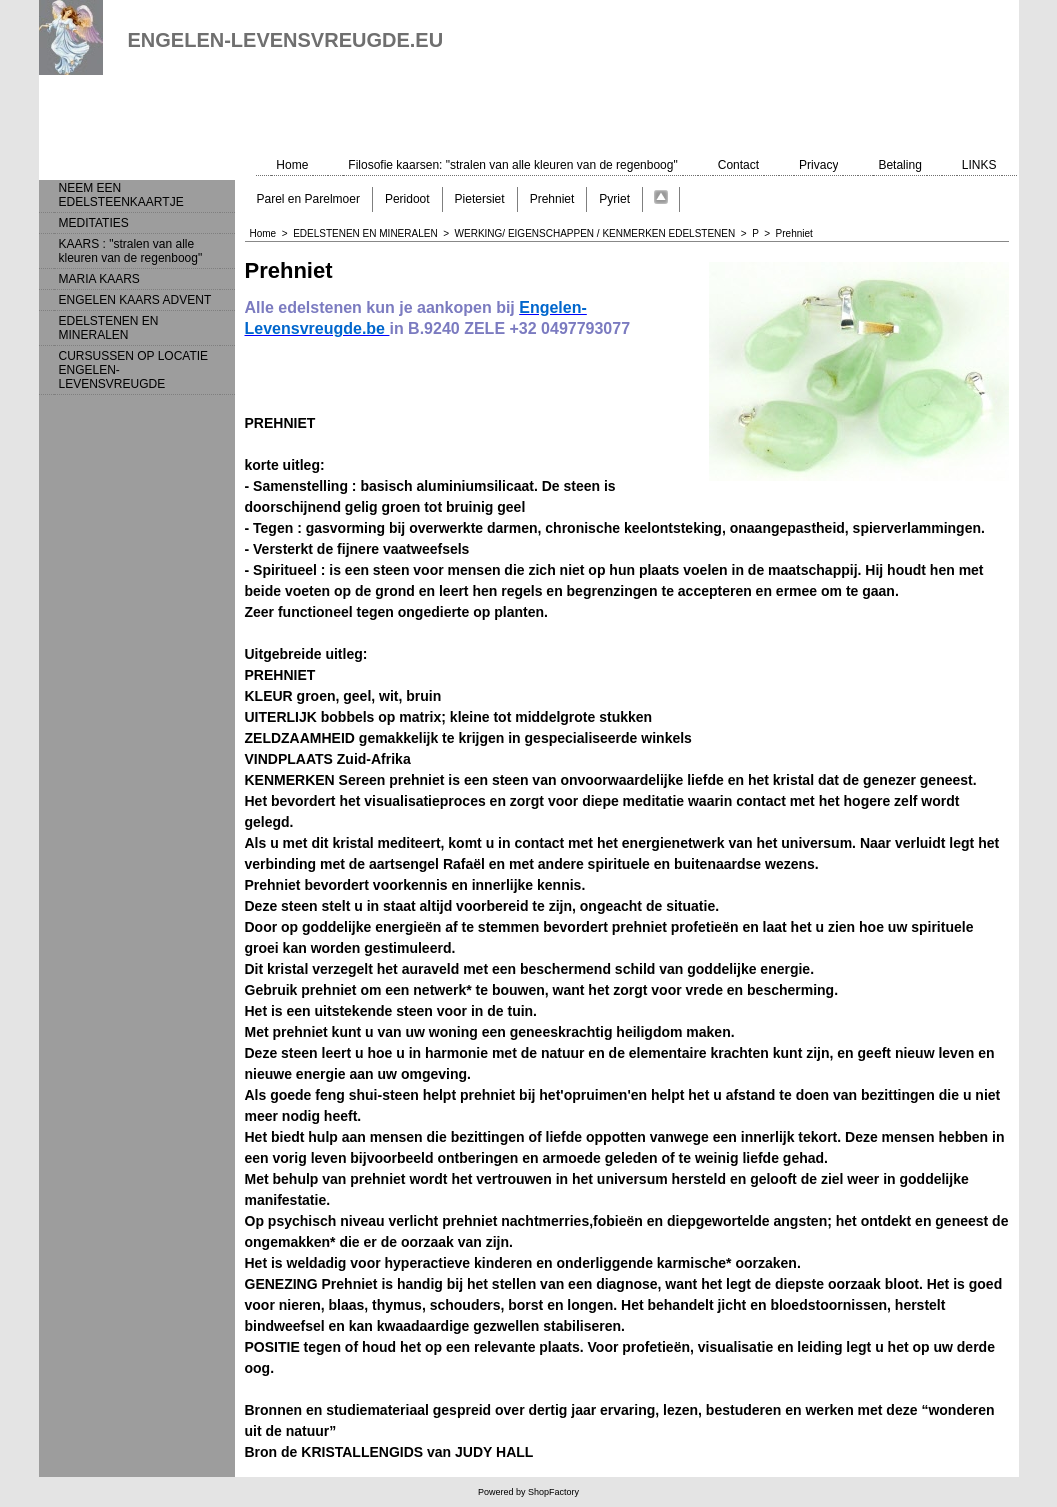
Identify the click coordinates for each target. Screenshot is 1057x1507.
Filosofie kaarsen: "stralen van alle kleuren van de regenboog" (512, 165)
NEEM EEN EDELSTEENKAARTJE (121, 195)
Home (292, 165)
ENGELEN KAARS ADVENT (135, 300)
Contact (738, 165)
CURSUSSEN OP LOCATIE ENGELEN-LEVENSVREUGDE (134, 370)
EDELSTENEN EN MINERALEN (109, 328)
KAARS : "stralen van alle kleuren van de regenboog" (131, 251)
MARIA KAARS (99, 279)
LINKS (979, 165)
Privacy (818, 165)
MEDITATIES (94, 223)
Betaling (899, 165)
